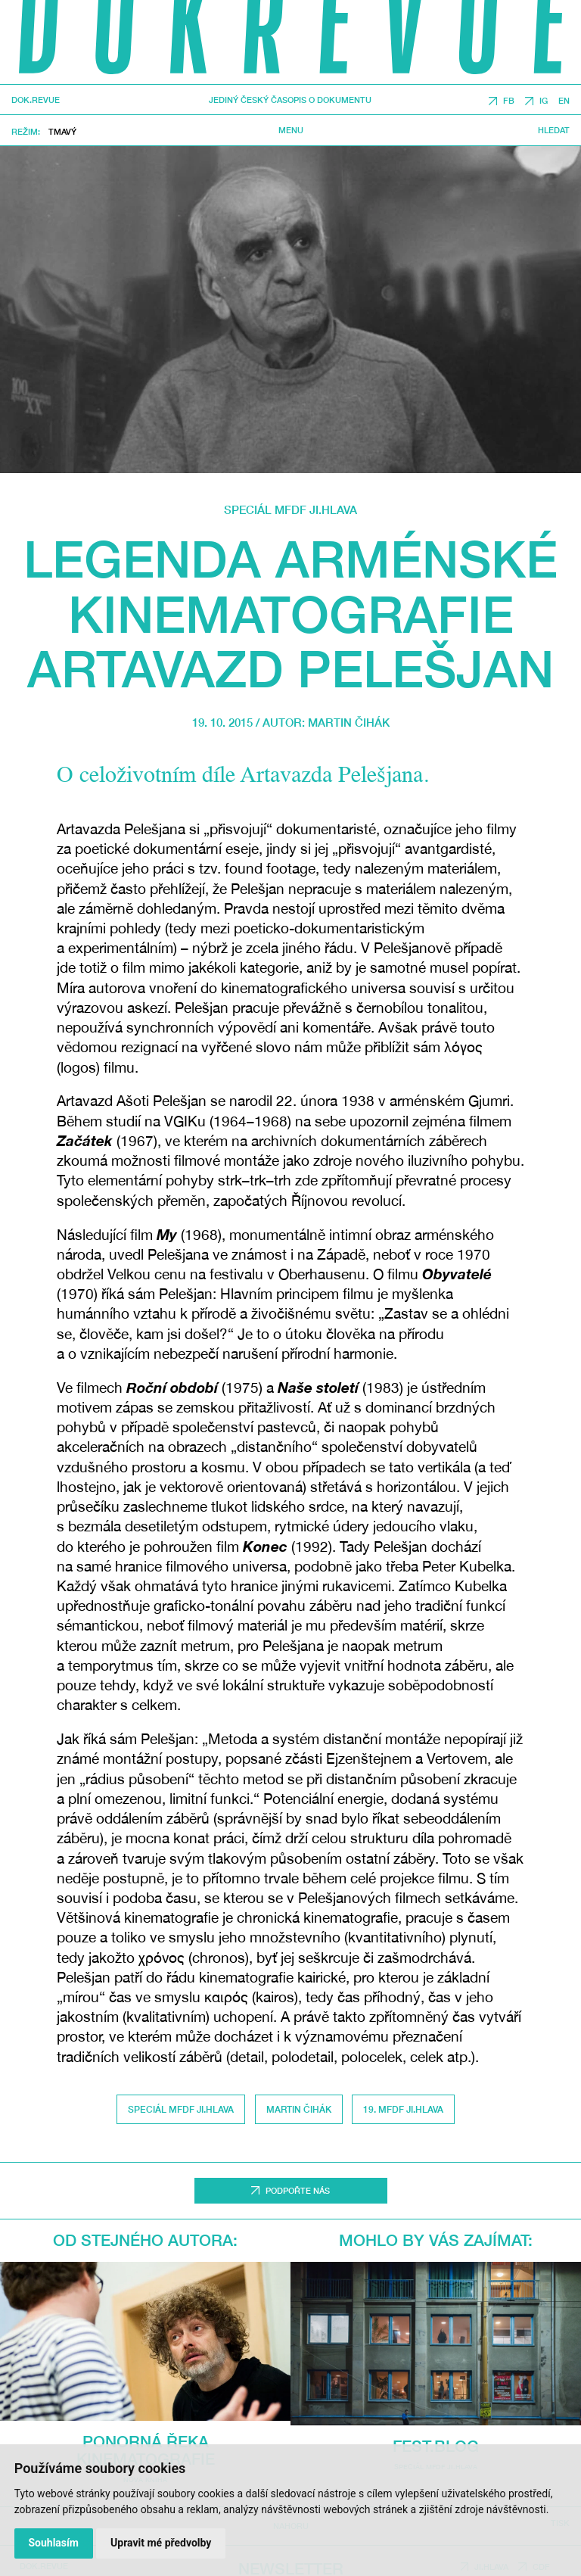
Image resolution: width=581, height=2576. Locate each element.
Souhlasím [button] (53, 2543)
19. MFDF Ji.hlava (403, 2109)
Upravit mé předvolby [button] (160, 2543)
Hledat (554, 130)
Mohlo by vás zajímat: (436, 2240)
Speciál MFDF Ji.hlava (290, 509)
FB (508, 101)
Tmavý (62, 131)
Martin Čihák (349, 722)
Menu (290, 130)
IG (543, 101)
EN (564, 101)
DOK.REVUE (35, 100)
